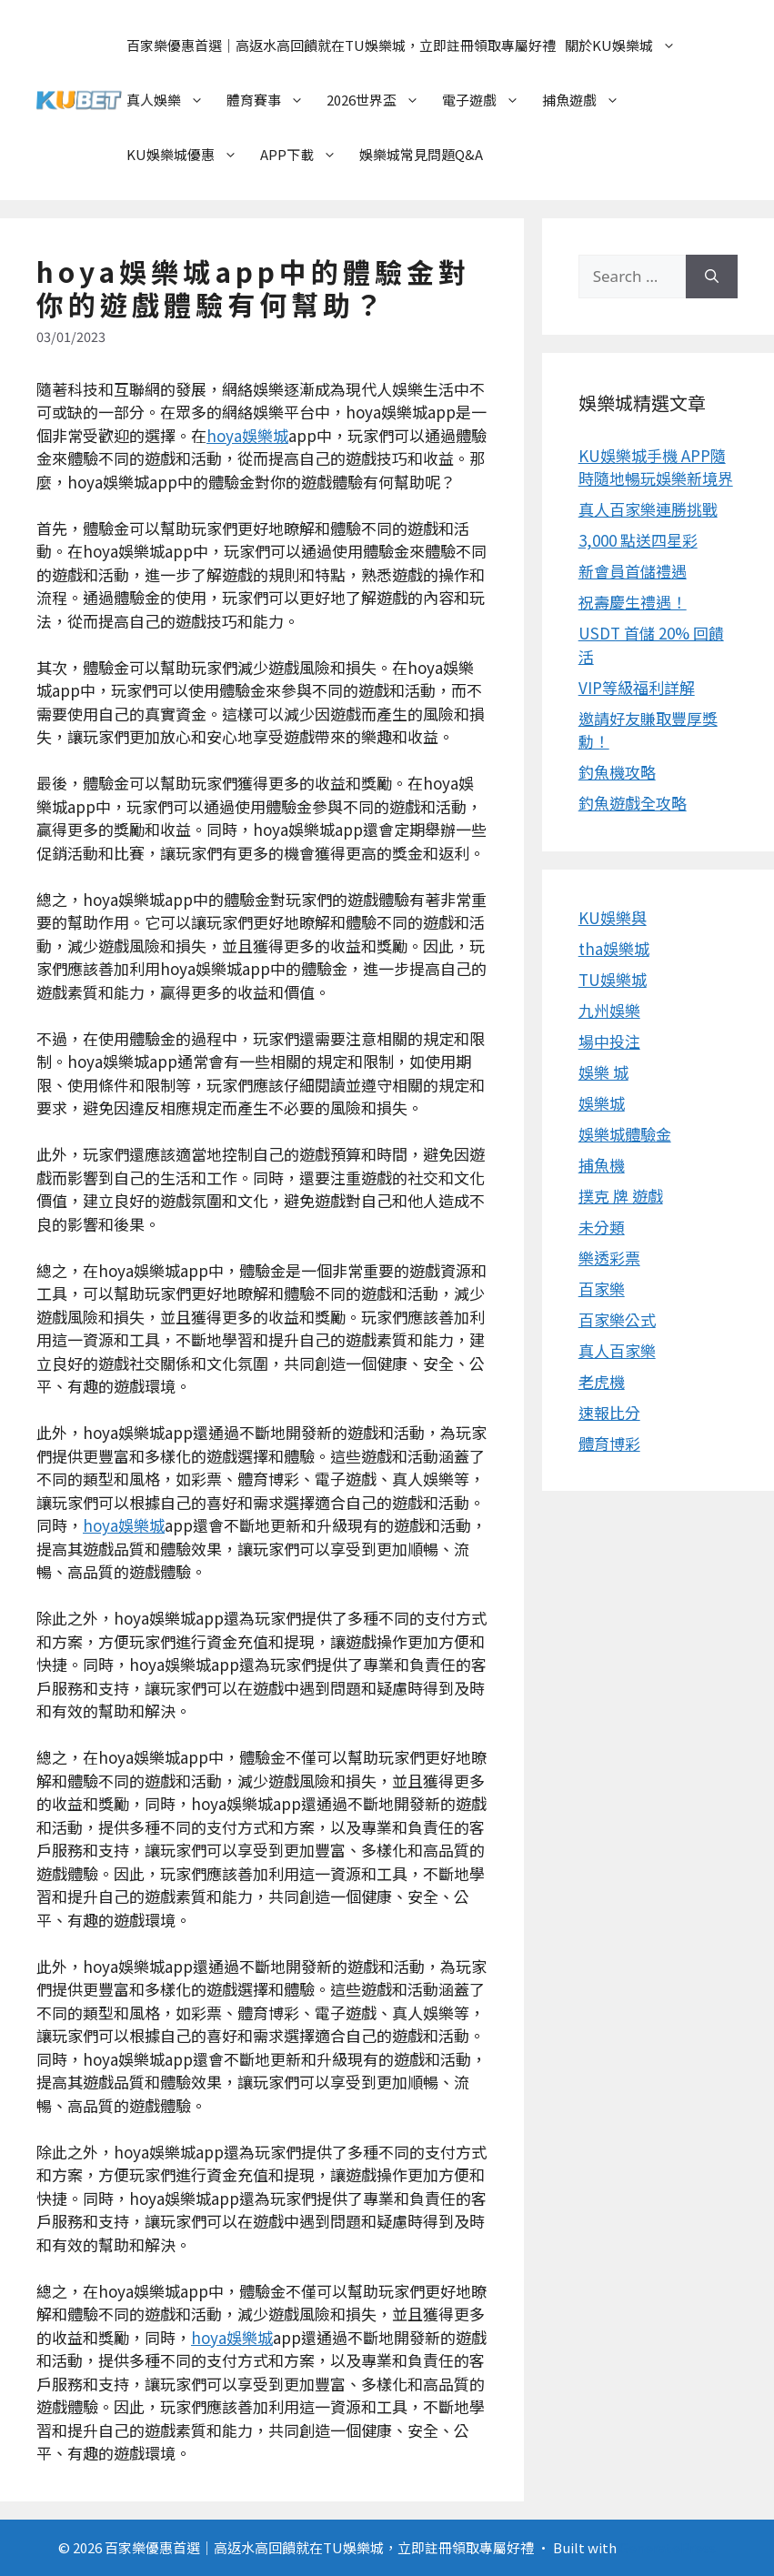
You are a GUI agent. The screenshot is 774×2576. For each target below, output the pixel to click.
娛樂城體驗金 (624, 1133)
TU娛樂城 (612, 979)
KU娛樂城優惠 (191, 154)
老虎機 (601, 1381)
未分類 (601, 1226)
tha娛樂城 (613, 948)
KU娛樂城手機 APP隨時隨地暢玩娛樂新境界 (655, 467)
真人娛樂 (174, 100)
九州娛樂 (609, 1010)
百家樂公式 (617, 1319)
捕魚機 (601, 1164)
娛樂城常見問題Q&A (421, 154)
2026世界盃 (382, 100)
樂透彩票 (609, 1257)
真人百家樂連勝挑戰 (648, 509)
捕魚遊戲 (590, 100)
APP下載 (307, 154)
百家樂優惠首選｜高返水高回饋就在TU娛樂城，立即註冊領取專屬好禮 (341, 45)
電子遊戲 (490, 100)
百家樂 (601, 1288)
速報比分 (609, 1412)
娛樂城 (601, 1103)
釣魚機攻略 (617, 771)
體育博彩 (609, 1443)
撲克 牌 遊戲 (620, 1195)
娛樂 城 (603, 1072)
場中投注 (609, 1041)
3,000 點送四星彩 (638, 539)
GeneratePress (667, 2547)
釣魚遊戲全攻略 (632, 802)
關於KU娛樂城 (629, 45)
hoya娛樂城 (247, 435)
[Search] (712, 276)
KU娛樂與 (612, 917)
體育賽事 (274, 100)
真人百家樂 (617, 1350)
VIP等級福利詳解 (636, 687)
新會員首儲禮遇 (632, 570)
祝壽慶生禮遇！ (632, 601)
